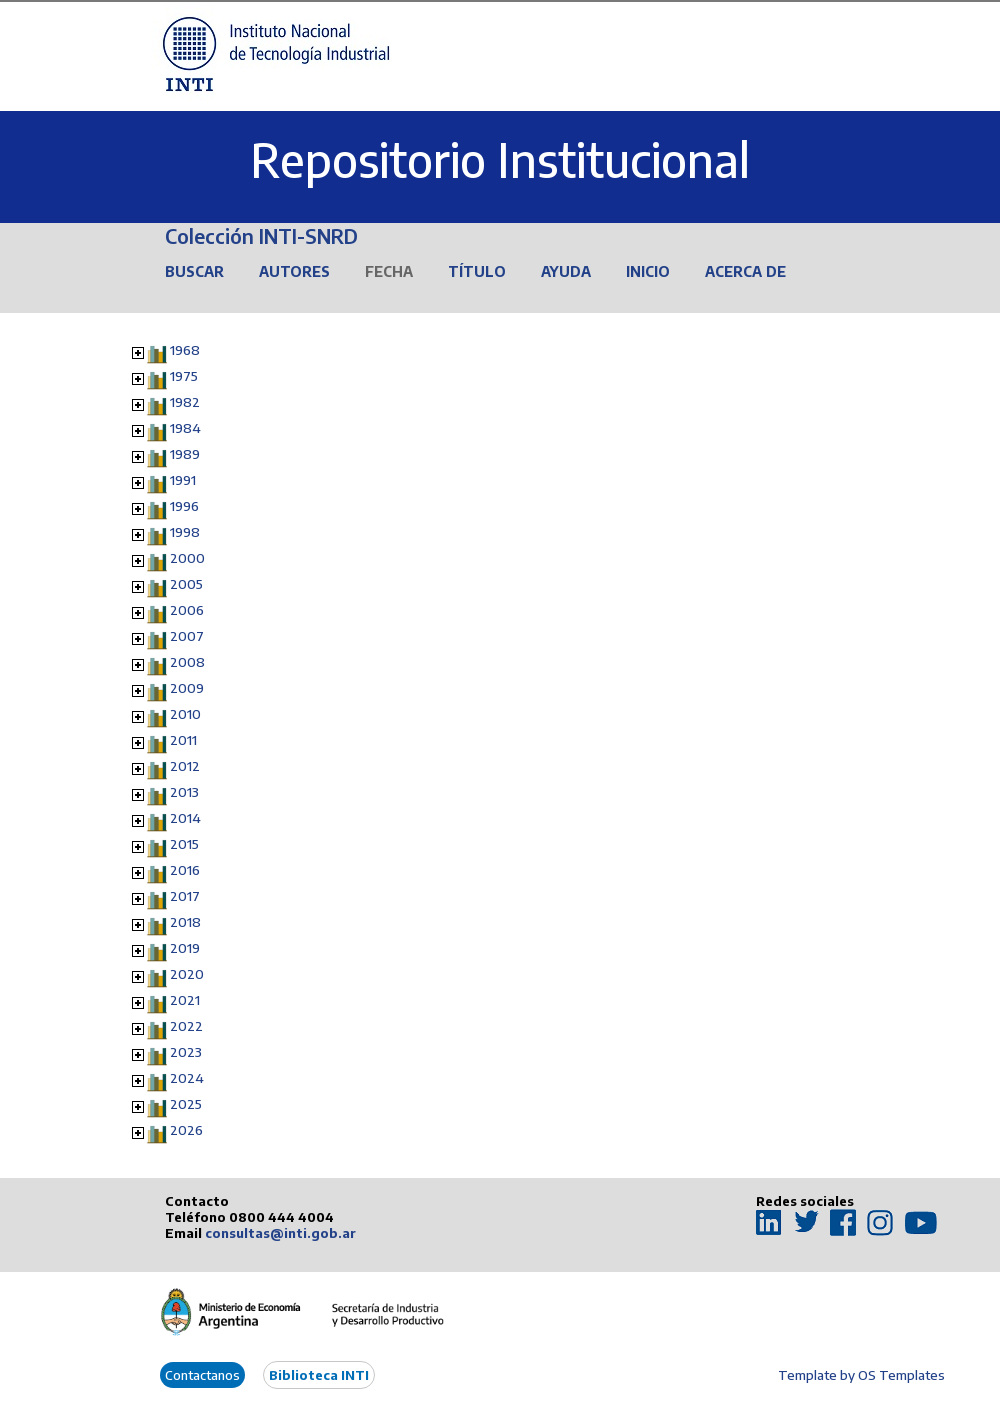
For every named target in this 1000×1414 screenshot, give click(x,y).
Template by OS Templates (861, 1375)
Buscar (194, 271)
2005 (186, 584)
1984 (185, 428)
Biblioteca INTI (319, 1375)
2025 (186, 1104)
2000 (187, 558)
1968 (185, 350)
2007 (187, 636)
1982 (185, 402)
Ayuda (566, 271)
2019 (185, 948)
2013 (184, 792)
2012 (185, 766)
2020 (187, 974)
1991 (183, 480)
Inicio (648, 271)
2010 (185, 714)
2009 (187, 688)
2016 (185, 870)
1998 (185, 532)
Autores (294, 271)
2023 (186, 1052)
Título (477, 271)
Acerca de (745, 271)
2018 (185, 922)
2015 (184, 844)
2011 (183, 740)
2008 (187, 662)
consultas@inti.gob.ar (280, 1233)
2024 (187, 1078)
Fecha (389, 271)
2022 (186, 1026)
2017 (185, 896)
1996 (184, 506)
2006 (187, 610)
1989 (185, 454)
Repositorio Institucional (500, 159)
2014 (185, 818)
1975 (184, 376)
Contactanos (202, 1375)
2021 (185, 1000)
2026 (186, 1130)
